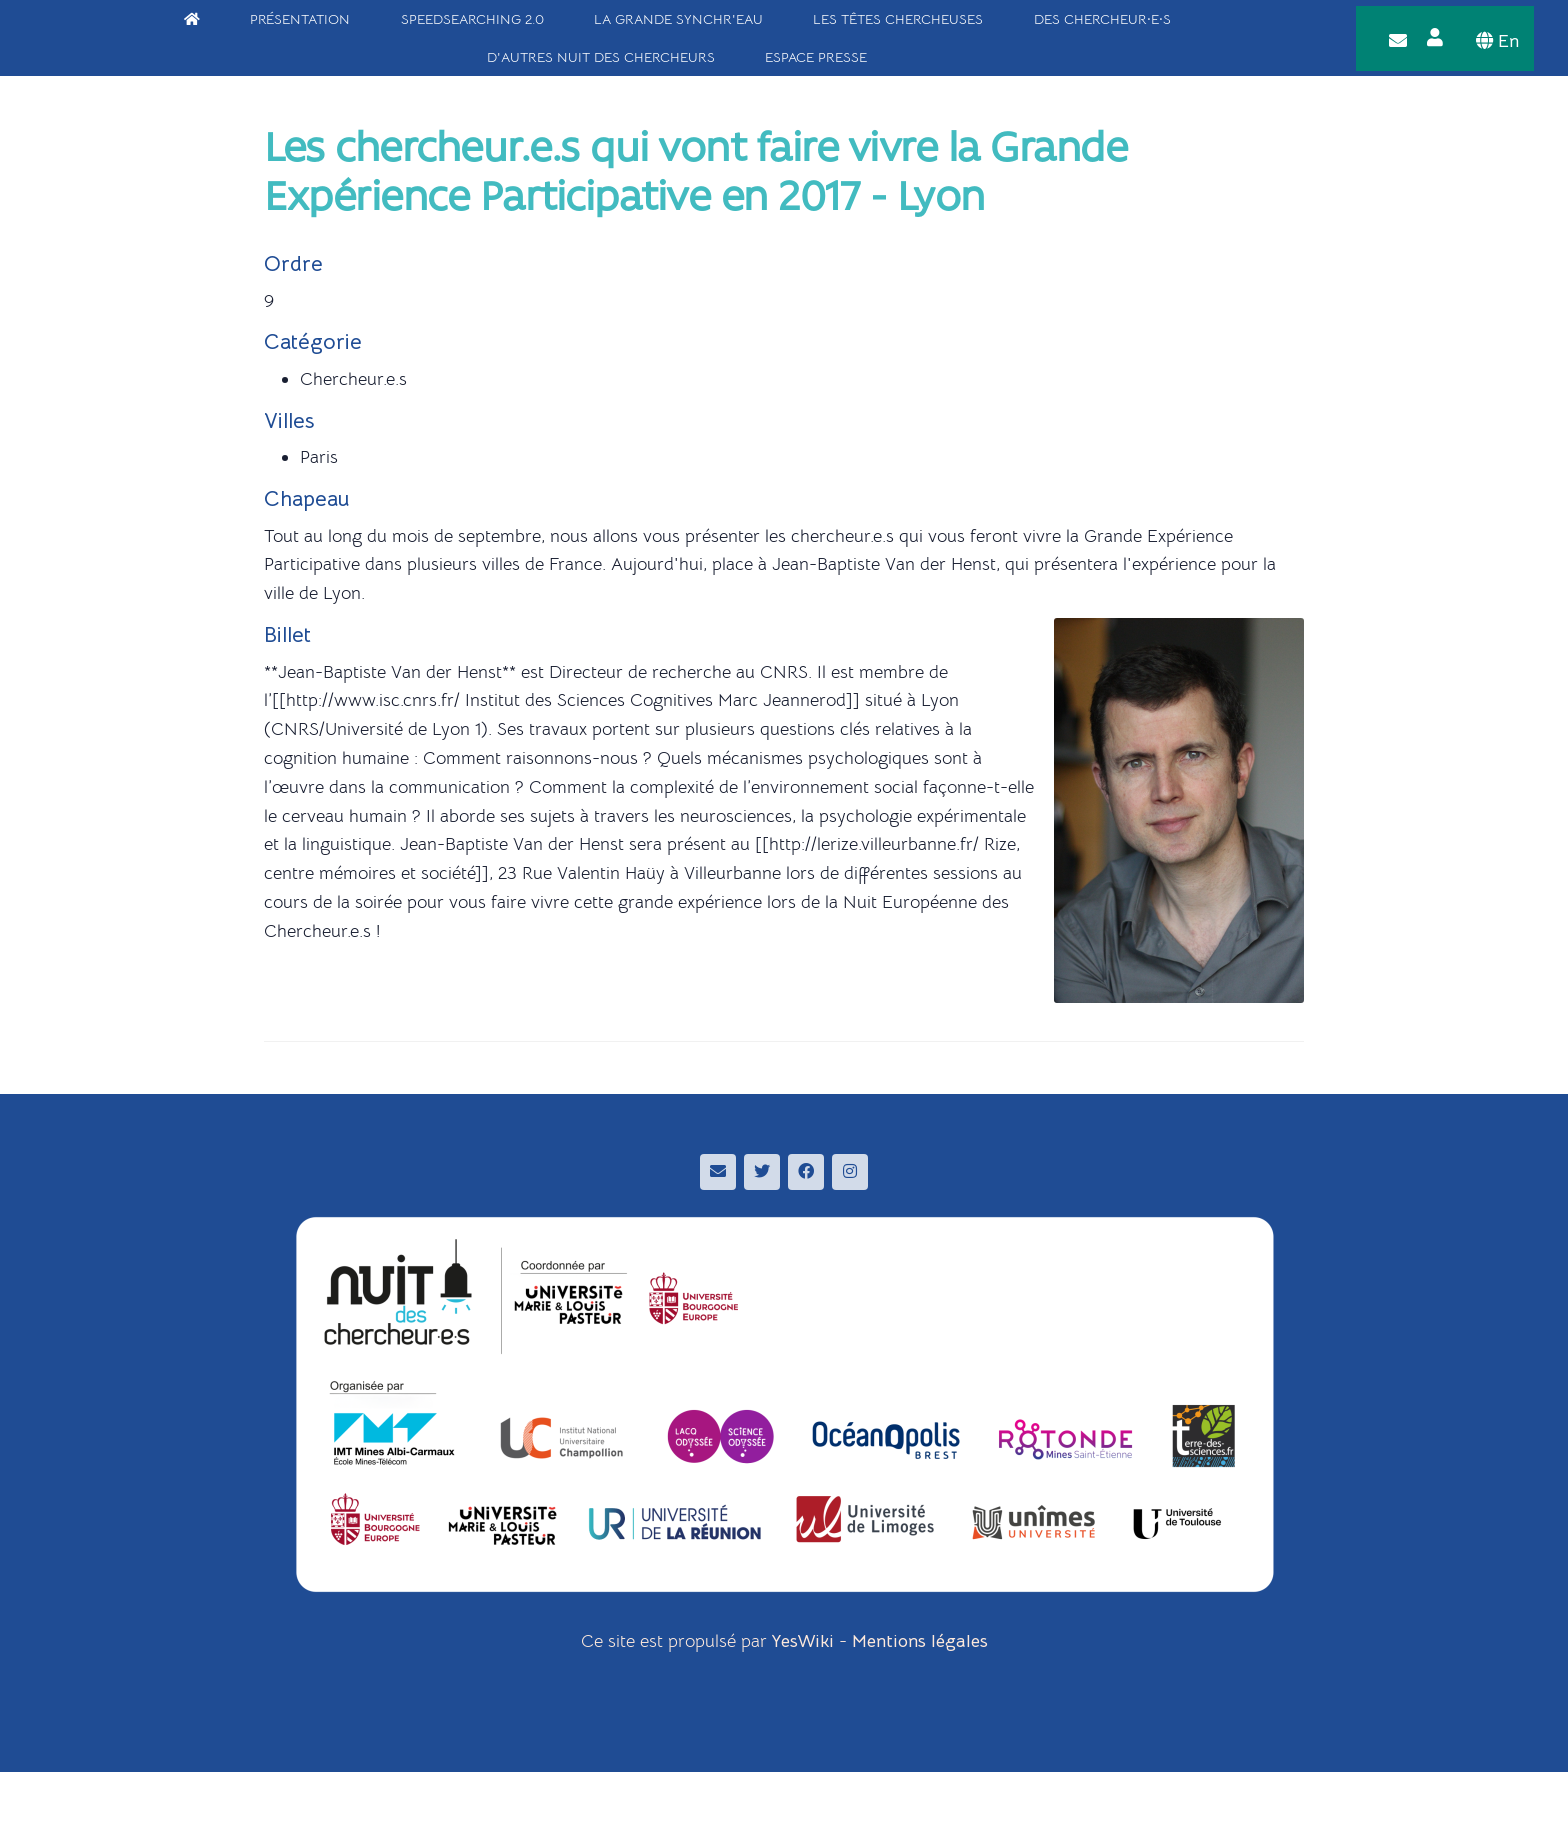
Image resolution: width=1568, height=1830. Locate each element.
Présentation (300, 19)
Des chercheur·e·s (1102, 19)
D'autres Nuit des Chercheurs (601, 57)
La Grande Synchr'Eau (678, 19)
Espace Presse (816, 57)
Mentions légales (920, 1641)
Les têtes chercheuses (898, 19)
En (1497, 41)
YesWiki (803, 1641)
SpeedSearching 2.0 (472, 19)
